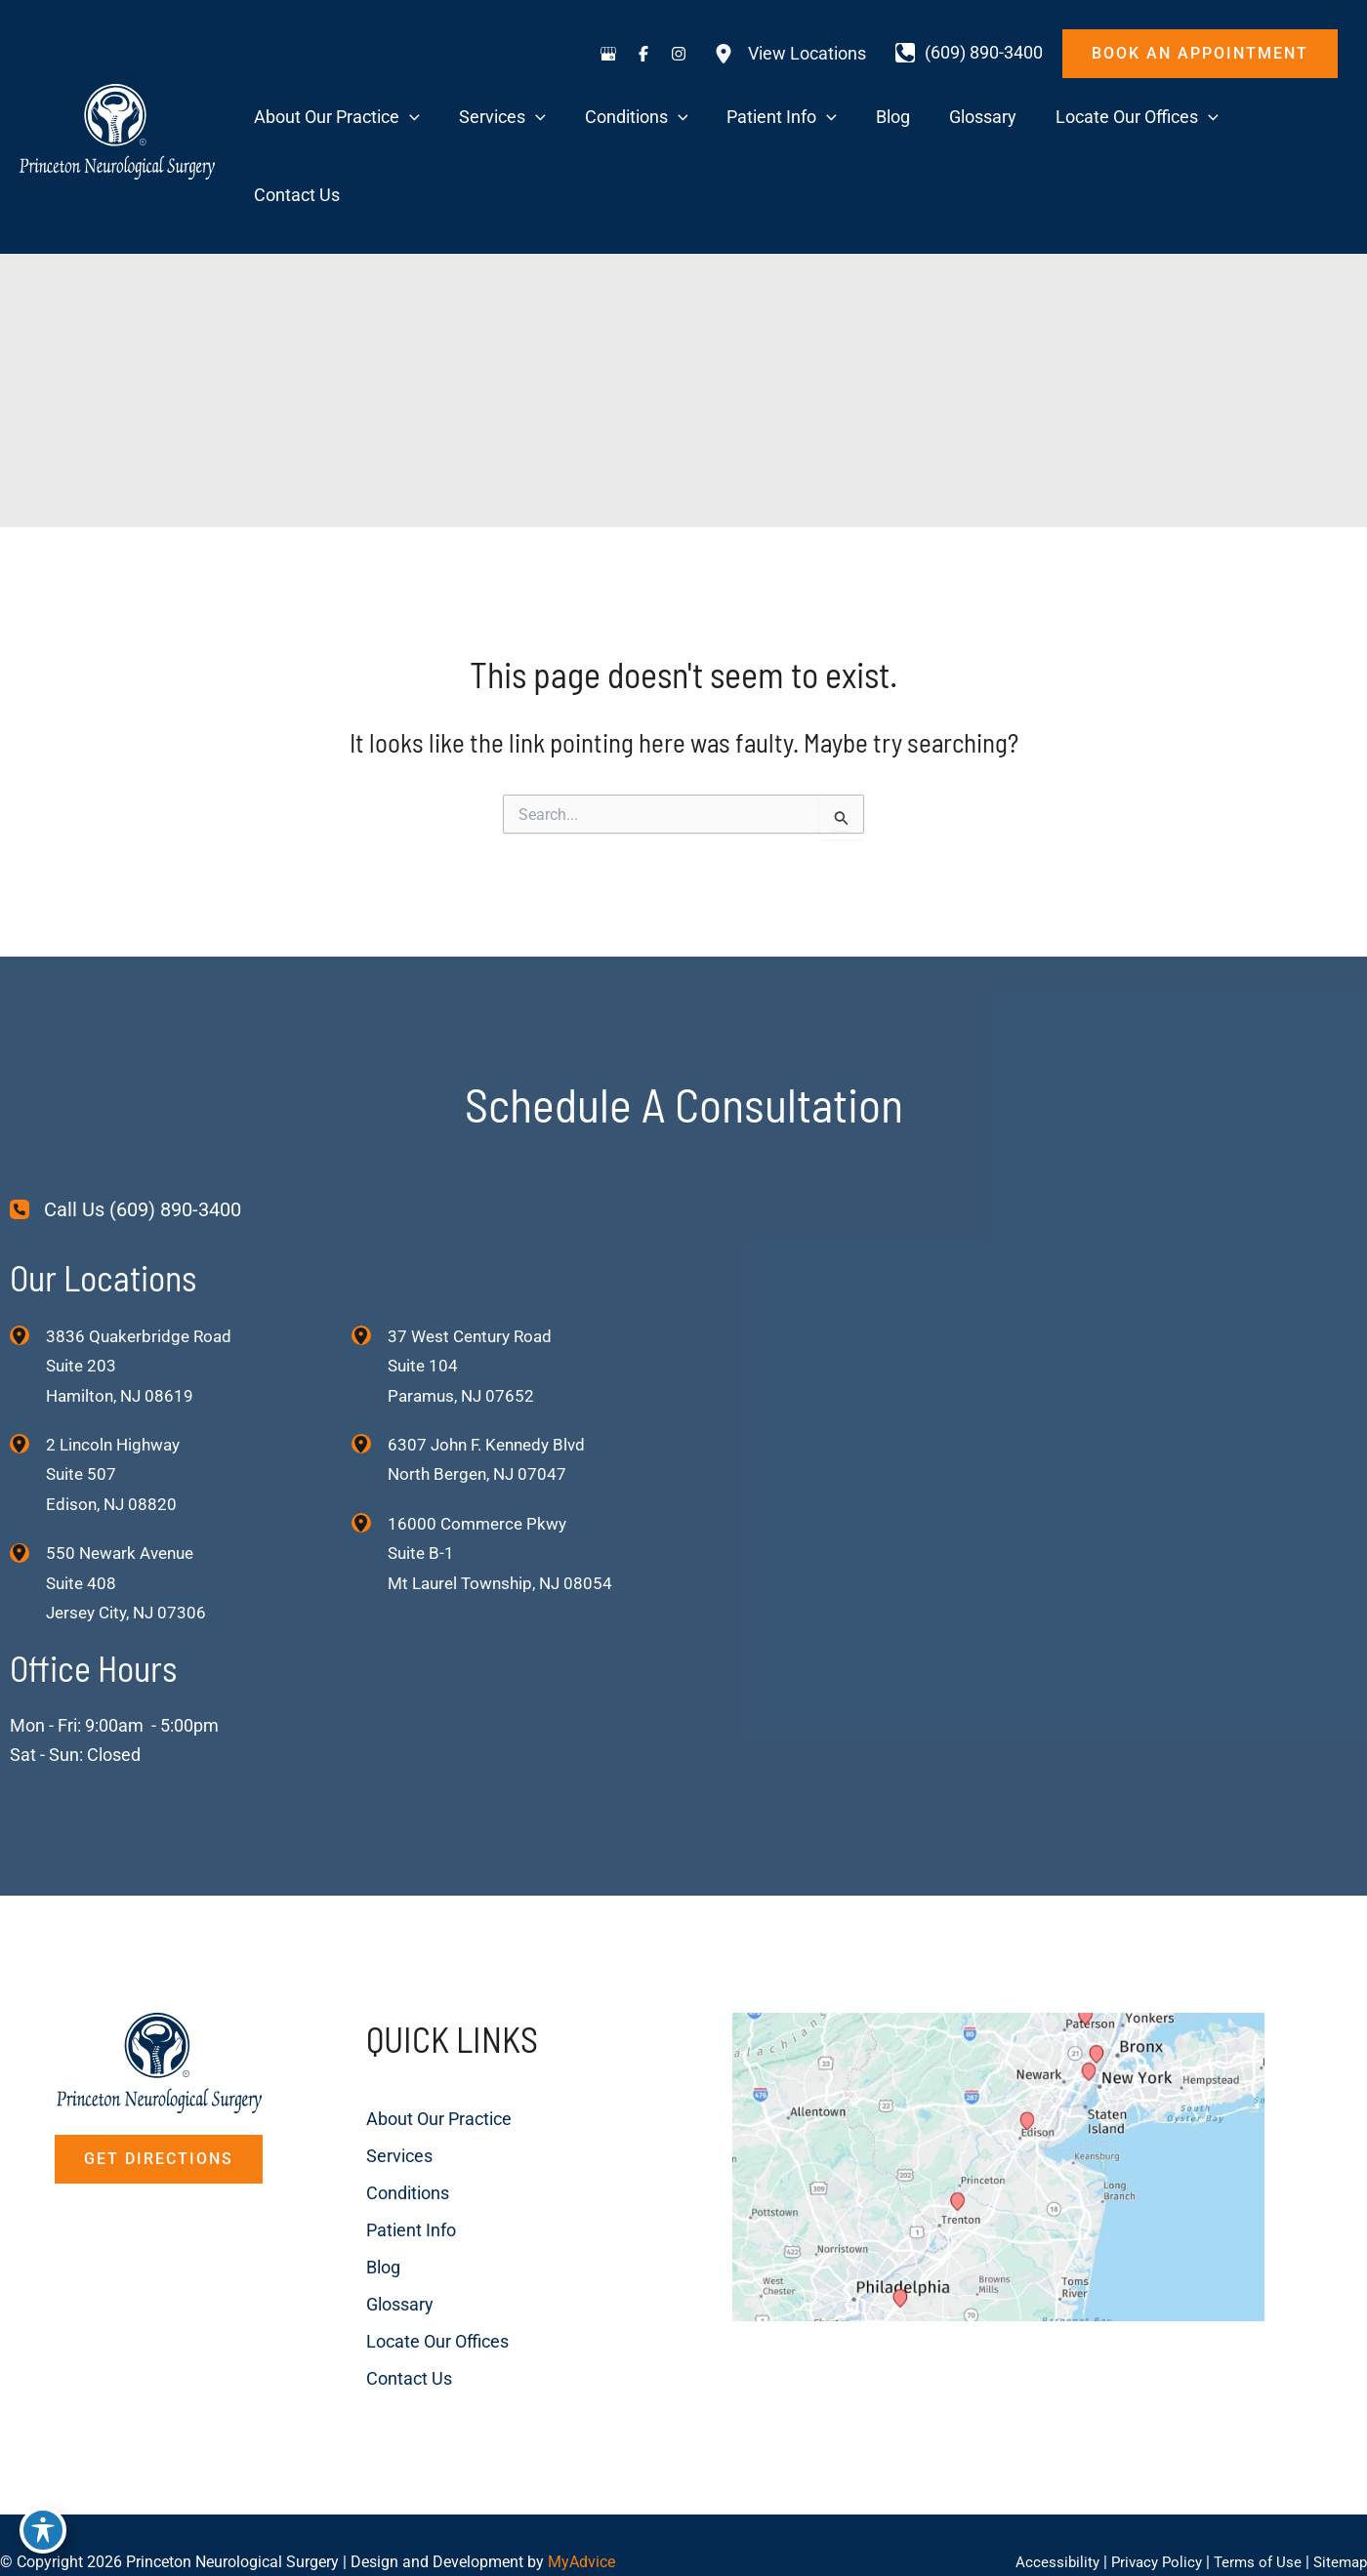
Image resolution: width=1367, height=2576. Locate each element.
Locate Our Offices (416, 2272)
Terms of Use (1252, 2526)
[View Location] (28, 1260)
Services (378, 2086)
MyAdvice (581, 2526)
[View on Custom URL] (1027, 2151)
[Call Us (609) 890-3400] (125, 1136)
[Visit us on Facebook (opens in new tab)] (643, 53)
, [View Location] (116, 1402)
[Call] (969, 52)
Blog (362, 2198)
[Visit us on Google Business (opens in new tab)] (608, 53)
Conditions (386, 2123)
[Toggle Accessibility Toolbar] (43, 2533)
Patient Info (390, 2160)
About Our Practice (417, 2049)
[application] (540, 119)
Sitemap (1338, 2526)
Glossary (378, 2235)
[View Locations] (790, 53)
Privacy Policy (1146, 2526)
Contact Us (388, 2309)
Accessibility (1044, 2526)
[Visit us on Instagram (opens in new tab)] (678, 53)
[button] (1200, 53)
